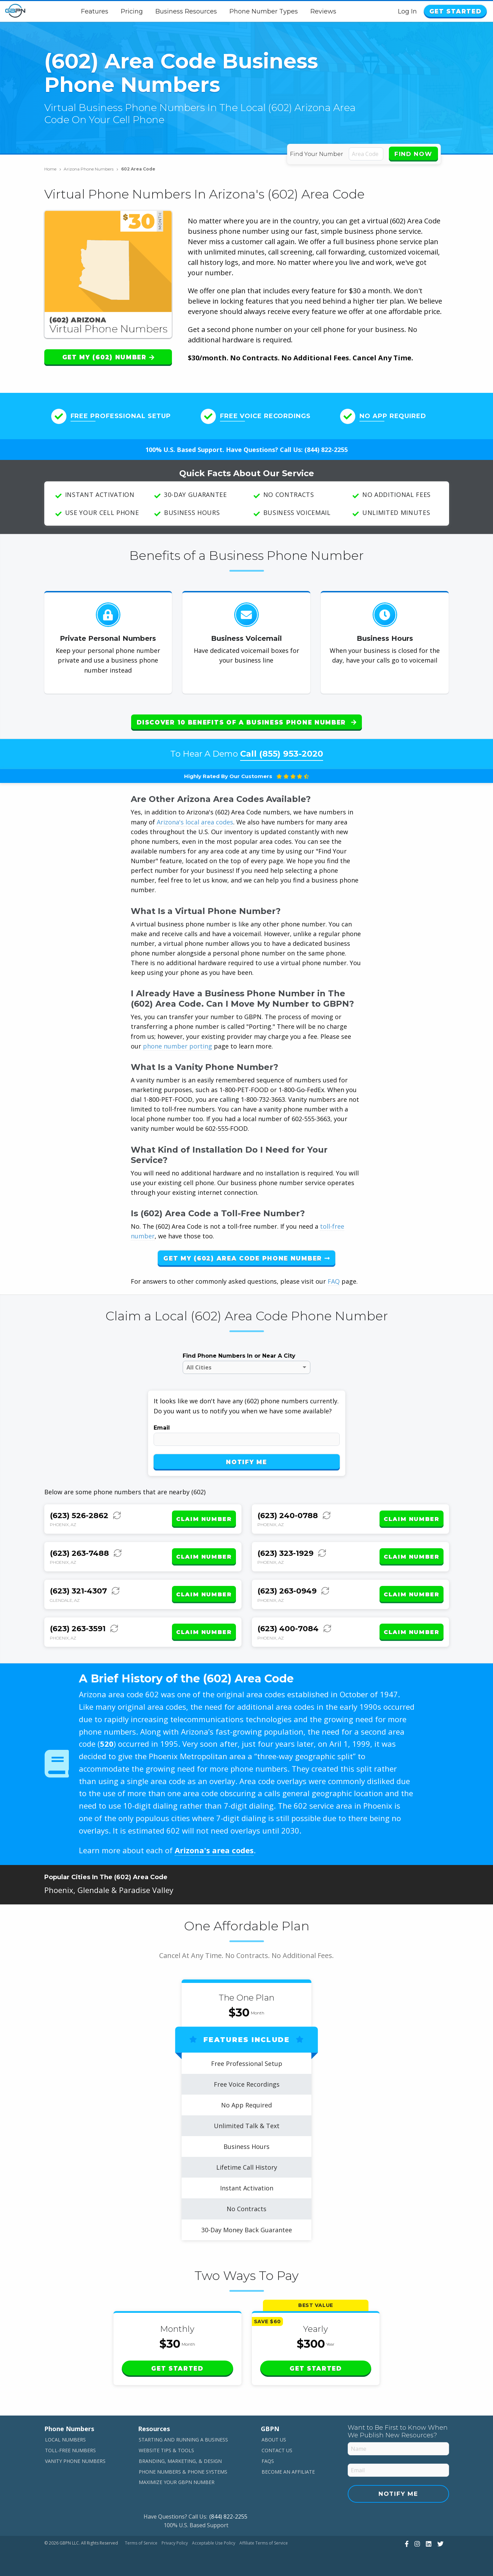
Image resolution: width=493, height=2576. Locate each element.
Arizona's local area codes (195, 822)
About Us (274, 2439)
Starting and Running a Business (183, 2439)
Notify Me (246, 1462)
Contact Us (277, 2450)
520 (106, 1743)
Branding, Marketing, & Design (180, 2461)
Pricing (132, 11)
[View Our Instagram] (416, 2543)
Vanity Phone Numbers (75, 2461)
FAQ (334, 1281)
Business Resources (187, 11)
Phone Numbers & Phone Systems (183, 2471)
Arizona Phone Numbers (91, 169)
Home (52, 169)
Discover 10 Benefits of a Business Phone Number (246, 722)
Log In (408, 11)
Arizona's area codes (214, 1850)
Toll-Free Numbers (70, 2450)
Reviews (324, 11)
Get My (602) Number (108, 357)
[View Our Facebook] (406, 2543)
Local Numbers (65, 2439)
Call (281, 754)
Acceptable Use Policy (213, 2543)
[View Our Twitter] (440, 2543)
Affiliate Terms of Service (263, 2543)
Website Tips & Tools (166, 2450)
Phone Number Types (264, 11)
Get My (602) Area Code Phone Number (246, 1258)
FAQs (268, 2461)
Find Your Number (316, 154)
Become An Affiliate (288, 2471)
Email (162, 1427)
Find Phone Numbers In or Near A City (239, 1355)
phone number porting (178, 1046)
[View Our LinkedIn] (427, 2543)
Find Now (413, 153)
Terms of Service (141, 2543)
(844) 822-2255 (326, 449)
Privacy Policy (175, 2543)
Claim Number (203, 1518)
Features (95, 11)
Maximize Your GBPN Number (176, 2482)
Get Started (456, 11)
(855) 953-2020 (291, 754)
